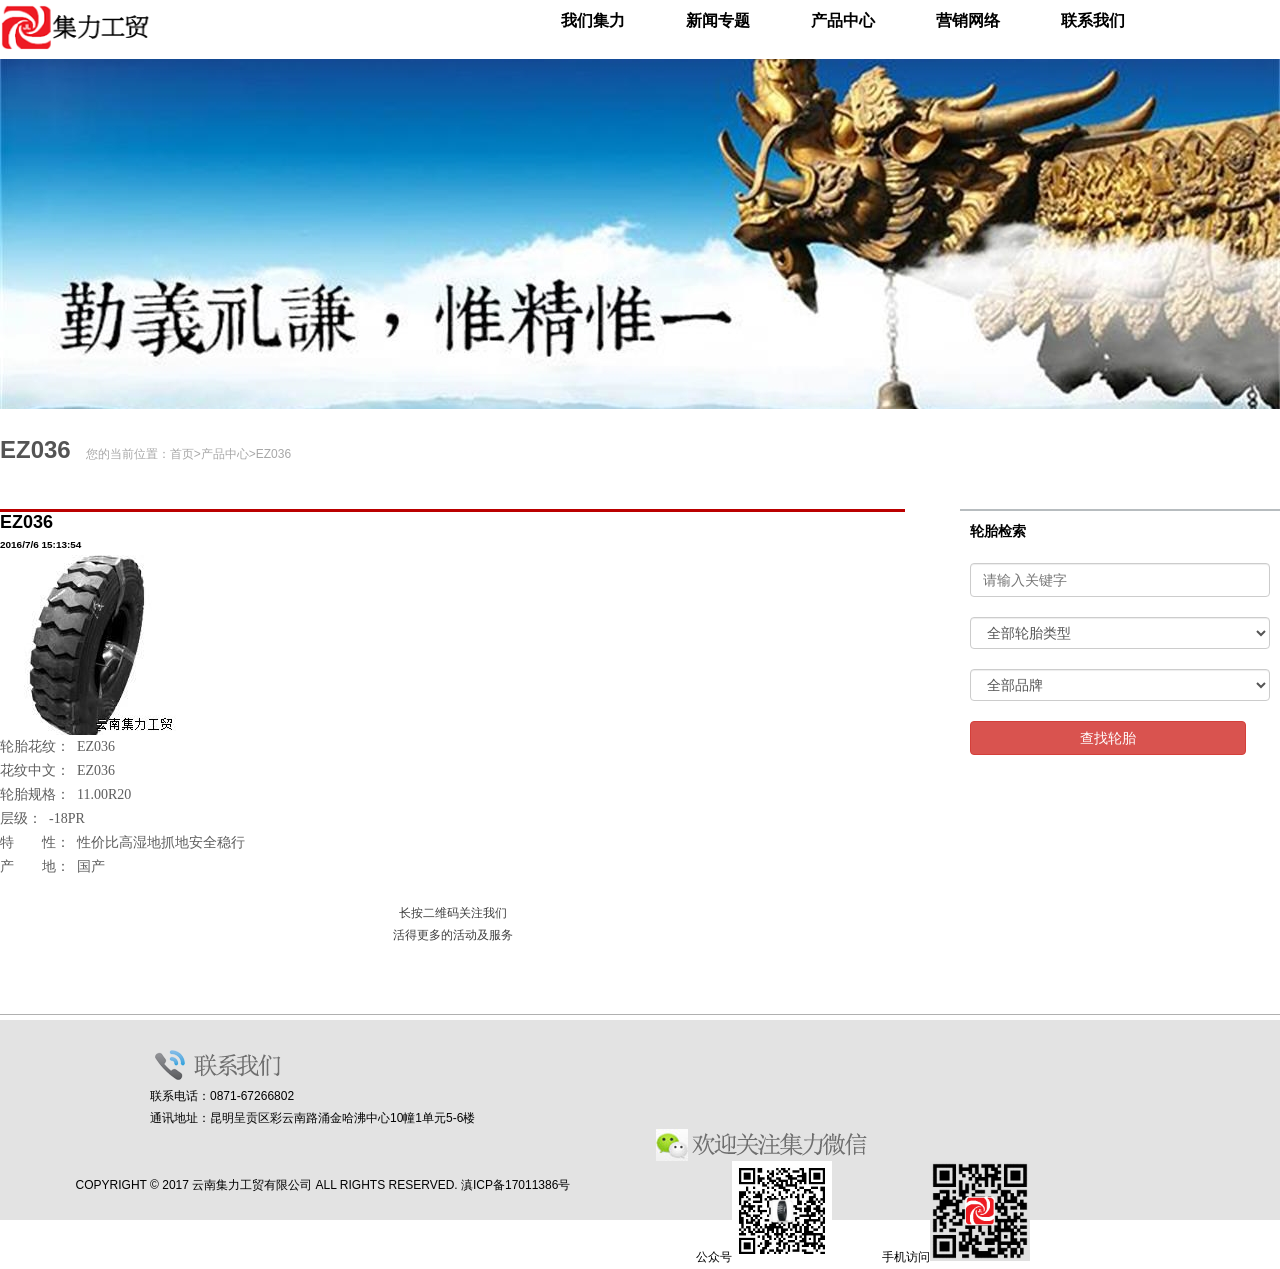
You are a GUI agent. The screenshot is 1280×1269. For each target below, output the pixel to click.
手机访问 (956, 1257)
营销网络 (968, 20)
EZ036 (273, 454)
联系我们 (1093, 20)
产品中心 (843, 20)
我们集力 (593, 20)
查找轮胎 (1108, 738)
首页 (182, 454)
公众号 (764, 1257)
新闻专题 (718, 20)
